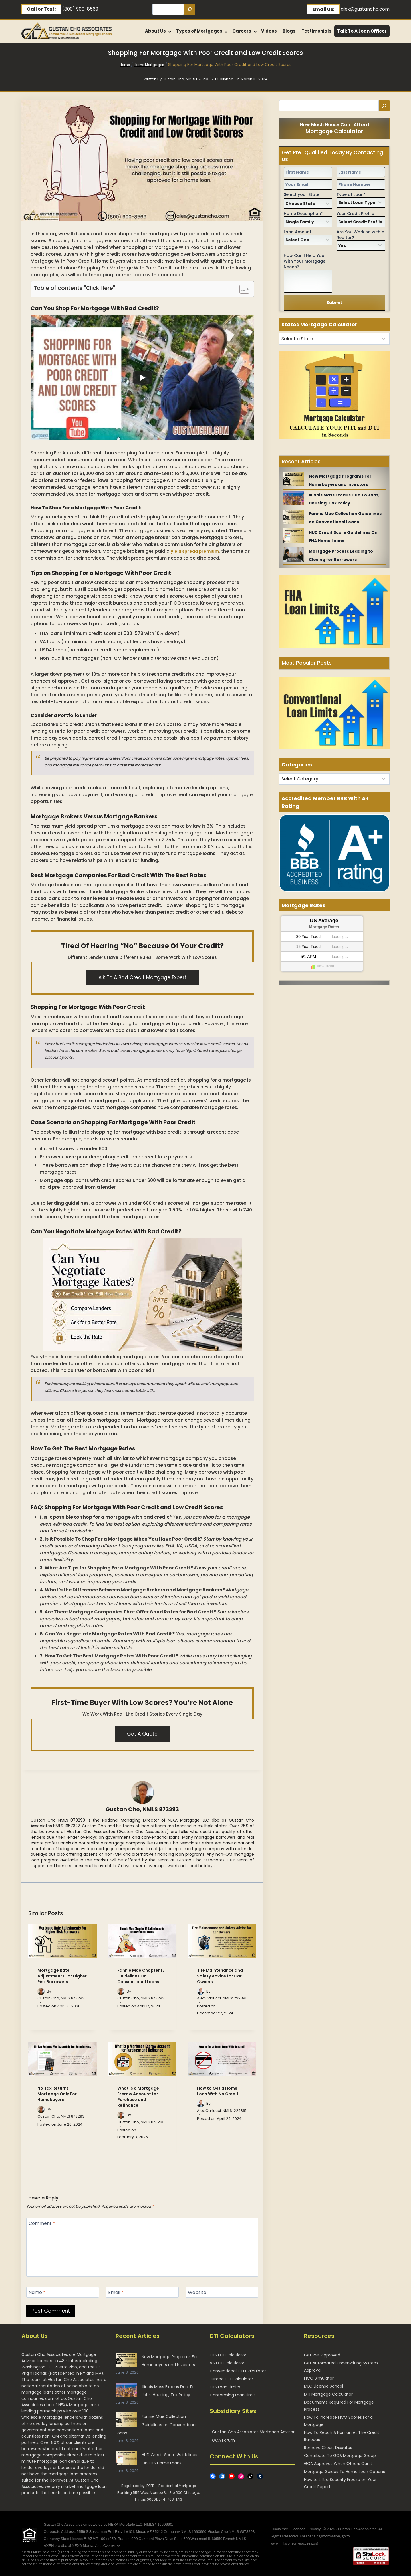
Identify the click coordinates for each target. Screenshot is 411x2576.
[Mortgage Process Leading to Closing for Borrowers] (293, 554)
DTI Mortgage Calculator (328, 2394)
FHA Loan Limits (225, 2387)
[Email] (142, 2292)
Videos (269, 31)
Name (37, 2293)
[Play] (142, 378)
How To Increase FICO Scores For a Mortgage (338, 2420)
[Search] (189, 9)
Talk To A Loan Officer (362, 31)
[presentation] (62, 1941)
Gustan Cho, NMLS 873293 (142, 1809)
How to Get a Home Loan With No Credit (218, 2091)
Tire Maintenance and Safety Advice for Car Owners (220, 1976)
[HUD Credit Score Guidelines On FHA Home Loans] (293, 535)
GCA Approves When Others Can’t (338, 2463)
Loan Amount (297, 232)
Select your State (301, 194)
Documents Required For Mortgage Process (339, 2405)
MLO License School (323, 2386)
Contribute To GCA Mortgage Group (340, 2455)
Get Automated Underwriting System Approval (341, 2366)
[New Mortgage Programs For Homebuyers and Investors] (293, 479)
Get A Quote (142, 1734)
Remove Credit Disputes (328, 2447)
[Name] (62, 2292)
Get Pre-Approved (322, 2355)
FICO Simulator (319, 2378)
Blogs (289, 31)
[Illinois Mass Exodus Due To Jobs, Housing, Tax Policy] (293, 498)
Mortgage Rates (324, 927)
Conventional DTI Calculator (238, 2371)
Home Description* (303, 213)
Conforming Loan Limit (232, 2395)
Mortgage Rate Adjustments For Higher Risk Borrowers (62, 1976)
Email (116, 2293)
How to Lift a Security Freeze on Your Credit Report (340, 2483)
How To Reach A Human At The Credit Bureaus (341, 2436)
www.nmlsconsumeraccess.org (294, 2543)
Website (197, 2293)
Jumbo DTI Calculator (231, 2379)
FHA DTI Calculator (228, 2355)
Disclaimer (279, 2529)
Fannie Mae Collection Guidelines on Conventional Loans (156, 2425)
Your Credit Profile (355, 213)
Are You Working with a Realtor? (360, 234)
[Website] (222, 2292)
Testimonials (316, 31)
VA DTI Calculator (227, 2363)
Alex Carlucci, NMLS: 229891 (221, 1998)
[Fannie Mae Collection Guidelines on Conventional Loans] (293, 517)
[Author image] (41, 1991)
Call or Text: (41, 9)
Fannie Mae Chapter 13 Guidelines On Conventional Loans (141, 1976)
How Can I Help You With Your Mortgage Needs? (304, 261)
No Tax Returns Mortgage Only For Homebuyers (57, 2093)
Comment (42, 2224)
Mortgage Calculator (334, 131)
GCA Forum (223, 2440)
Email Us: (323, 9)
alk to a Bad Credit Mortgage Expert (142, 977)
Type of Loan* (351, 194)
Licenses (298, 2529)
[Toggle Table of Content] (241, 289)
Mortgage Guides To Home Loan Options (344, 2471)
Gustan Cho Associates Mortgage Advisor (253, 2432)
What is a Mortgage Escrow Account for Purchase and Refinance (138, 2096)
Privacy (315, 2529)
